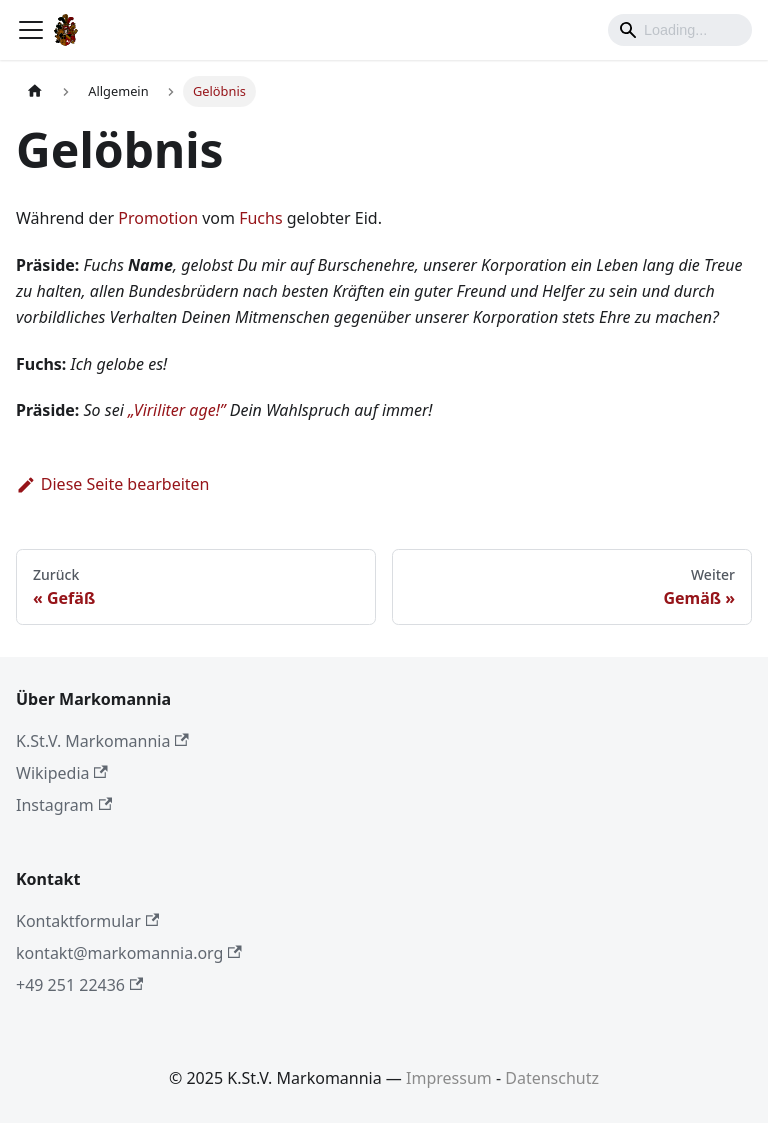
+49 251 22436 (79, 985)
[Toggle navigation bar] (31, 30)
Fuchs (260, 218)
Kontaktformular (87, 921)
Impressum (449, 1078)
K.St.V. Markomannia (102, 741)
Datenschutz (552, 1078)
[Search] (680, 30)
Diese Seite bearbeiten (113, 484)
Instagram (64, 805)
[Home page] (35, 91)
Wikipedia (62, 773)
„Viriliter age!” (177, 410)
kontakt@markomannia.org (129, 953)
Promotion (158, 218)
